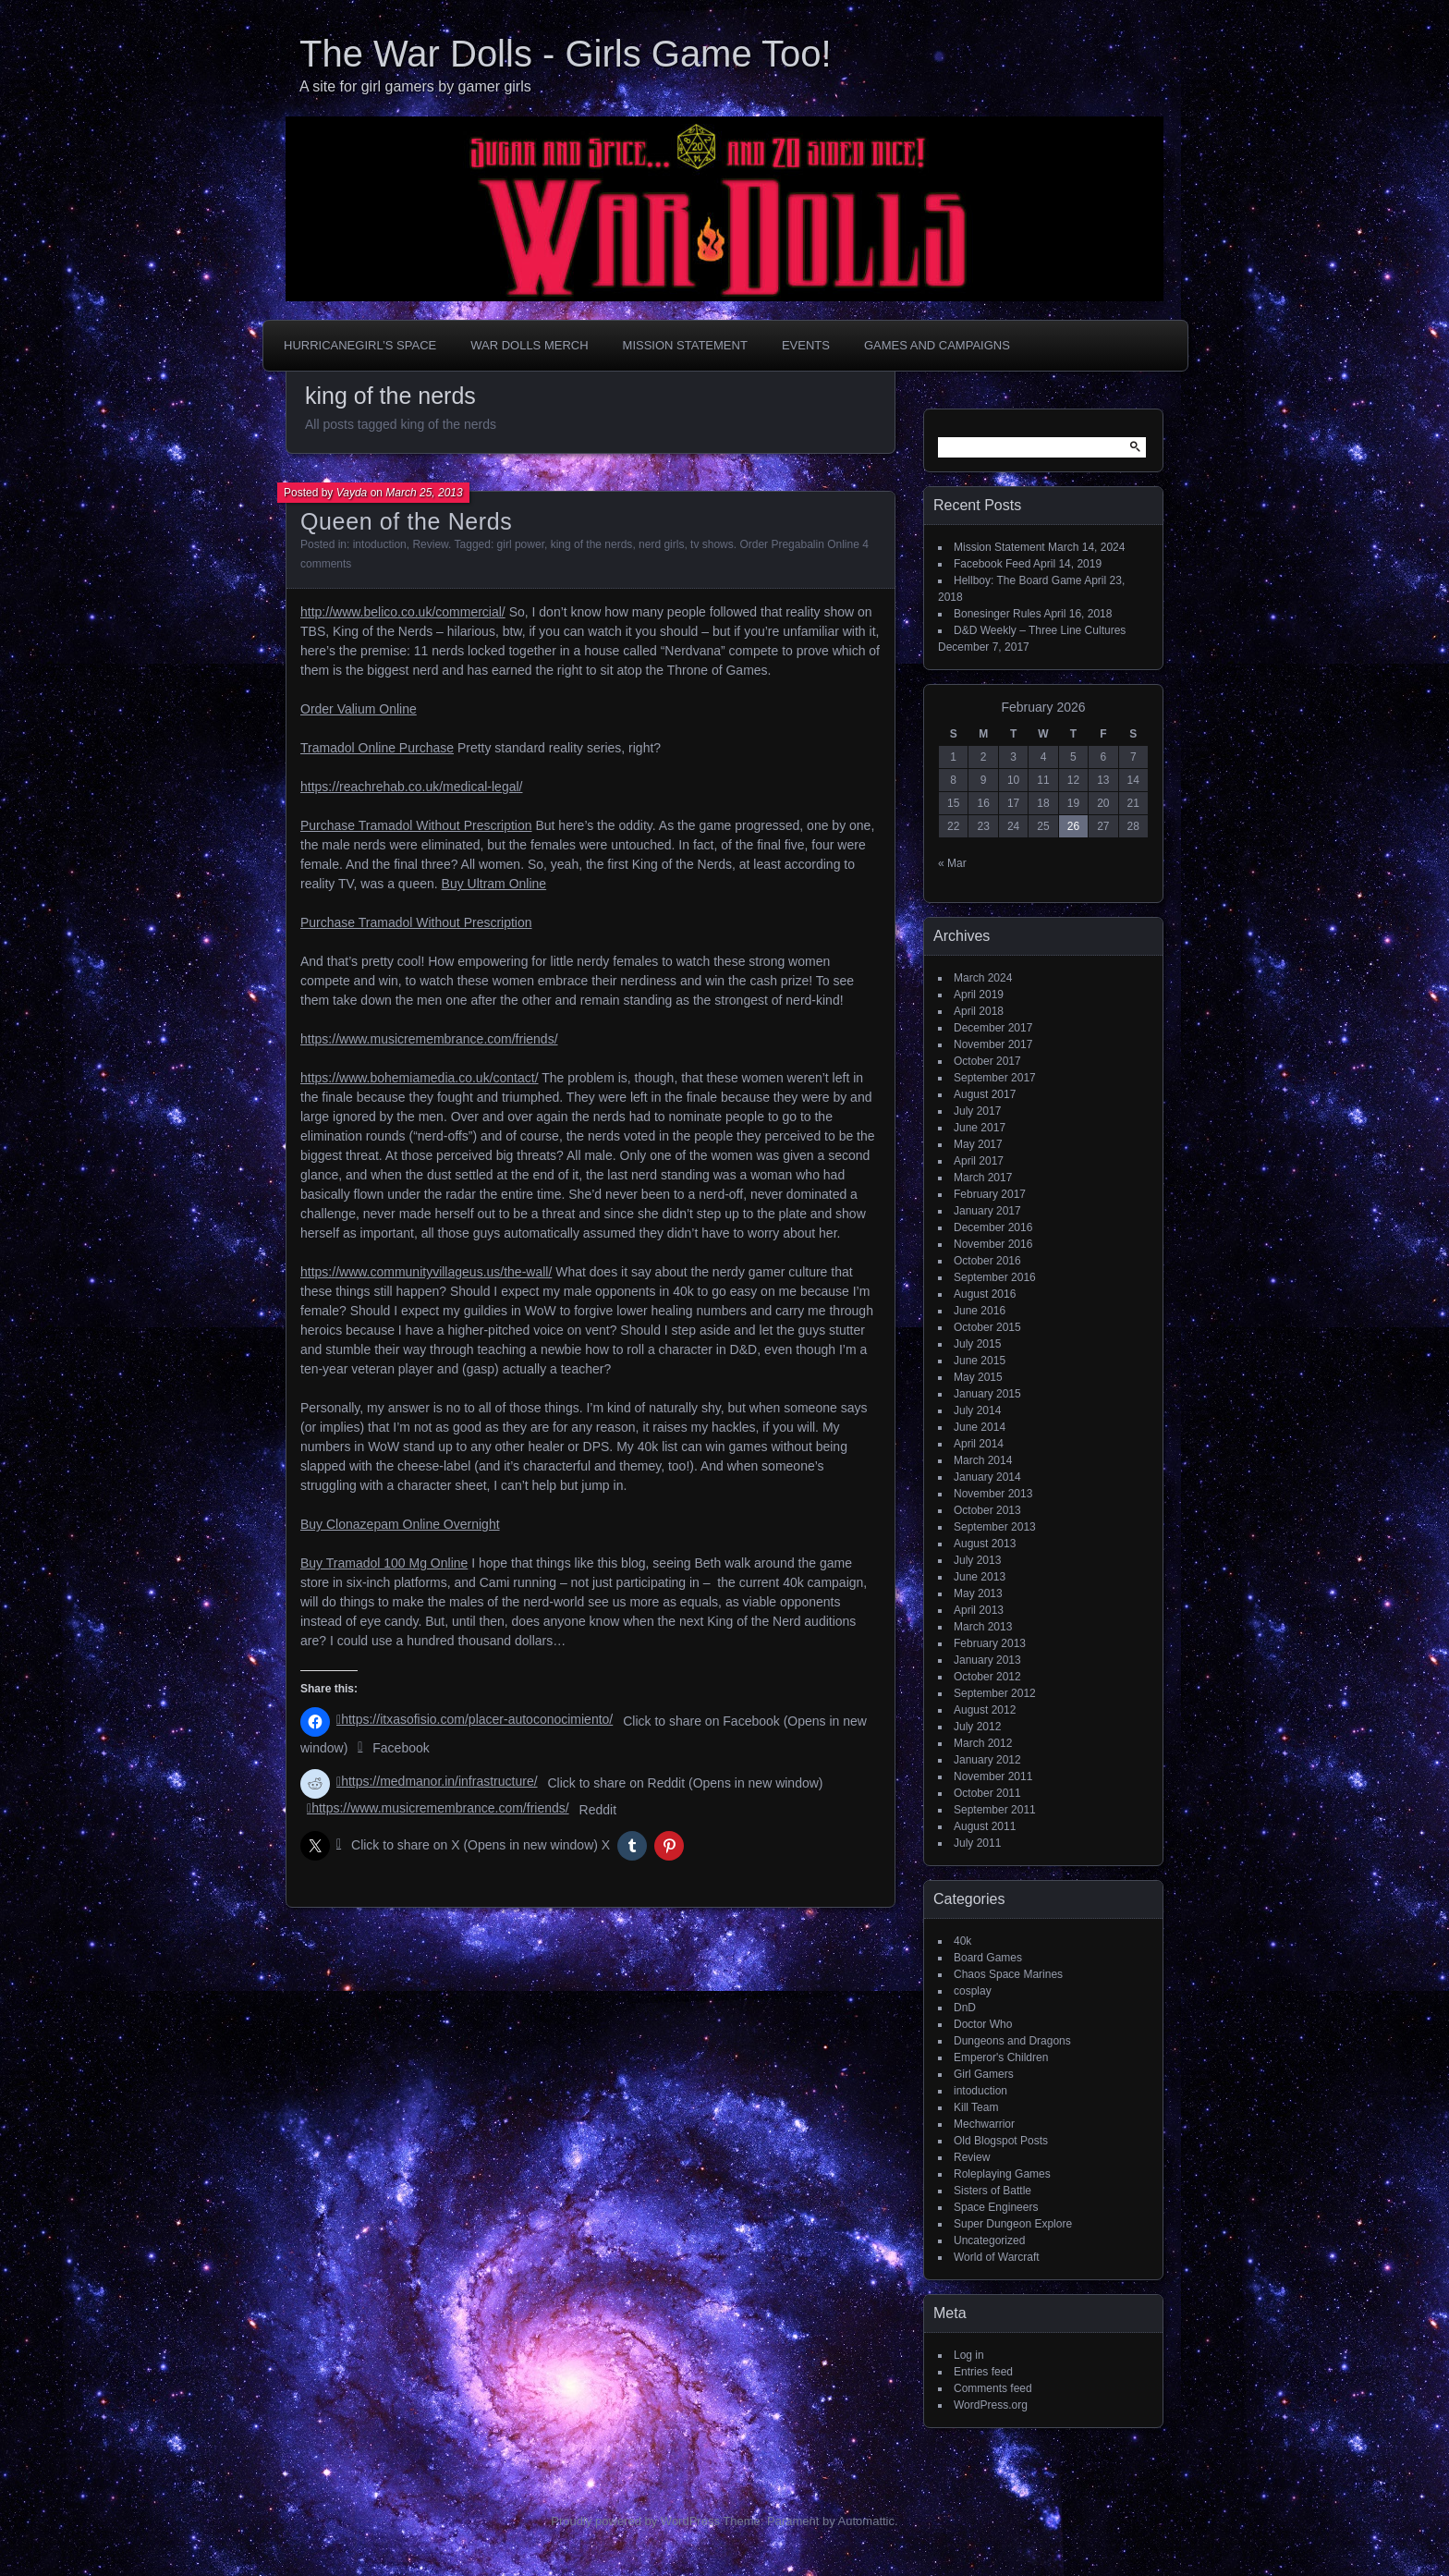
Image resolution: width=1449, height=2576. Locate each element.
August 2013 (985, 1543)
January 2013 (987, 1660)
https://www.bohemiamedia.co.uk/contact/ (419, 1077)
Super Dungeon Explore (1013, 2223)
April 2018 (979, 1011)
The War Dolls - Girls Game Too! (565, 53)
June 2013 (979, 1576)
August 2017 (985, 1094)
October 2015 (987, 1327)
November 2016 (993, 1244)
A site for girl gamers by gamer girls (415, 86)
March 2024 (983, 977)
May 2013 (978, 1593)
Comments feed (993, 2388)
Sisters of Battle (992, 2190)
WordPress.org (991, 2405)
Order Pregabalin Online (798, 544)
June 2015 (979, 1360)
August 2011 (985, 1826)
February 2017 (990, 1194)
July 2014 (977, 1410)
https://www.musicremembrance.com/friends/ (429, 1039)
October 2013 (987, 1510)
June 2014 (979, 1427)
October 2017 (987, 1061)
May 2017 (978, 1144)
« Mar (952, 863)
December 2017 (993, 1027)
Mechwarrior (984, 2124)
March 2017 (983, 1177)
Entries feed (983, 2371)
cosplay (973, 1990)
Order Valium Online (358, 709)
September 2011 (995, 1809)
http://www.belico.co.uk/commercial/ (402, 611)
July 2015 (977, 1343)
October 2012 (987, 1676)
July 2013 (977, 1560)
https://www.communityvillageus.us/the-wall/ (426, 1271)
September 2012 (995, 1693)
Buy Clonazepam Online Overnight (400, 1524)
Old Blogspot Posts (1001, 2140)
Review (430, 544)
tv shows (712, 544)
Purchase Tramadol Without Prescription (416, 825)
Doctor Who (983, 2024)
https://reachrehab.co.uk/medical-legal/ (411, 786)
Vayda (352, 492)
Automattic (866, 2521)
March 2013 (983, 1626)
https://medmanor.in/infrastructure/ (439, 1781)
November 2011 (993, 1776)
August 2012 (985, 1709)
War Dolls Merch (529, 345)
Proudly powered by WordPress (635, 2521)
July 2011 (977, 1843)
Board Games (988, 1957)
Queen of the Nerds (406, 521)
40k (962, 1941)
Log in (969, 2355)
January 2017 (987, 1210)
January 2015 (987, 1393)
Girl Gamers (984, 2074)
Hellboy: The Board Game (1018, 580)
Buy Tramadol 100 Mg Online (384, 1563)
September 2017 (995, 1077)
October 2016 (987, 1260)
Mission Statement (685, 345)
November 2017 (993, 1044)
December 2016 (993, 1227)
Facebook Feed (992, 563)
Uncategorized (989, 2240)
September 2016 (995, 1277)
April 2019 (979, 994)
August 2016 (985, 1294)
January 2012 (987, 1759)
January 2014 (987, 1477)
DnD (965, 2007)
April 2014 (979, 1443)
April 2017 (979, 1160)
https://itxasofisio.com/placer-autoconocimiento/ (477, 1719)
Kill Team (976, 2107)
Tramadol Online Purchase (377, 747)
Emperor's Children (1001, 2057)
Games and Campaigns (937, 345)
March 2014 (983, 1460)
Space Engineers (996, 2207)
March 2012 (983, 1743)
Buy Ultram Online (494, 883)
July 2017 (977, 1111)
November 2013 (993, 1493)
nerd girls (661, 544)
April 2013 (979, 1610)
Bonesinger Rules (997, 613)
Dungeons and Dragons (1012, 2040)
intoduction (380, 544)
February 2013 (990, 1643)
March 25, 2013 (423, 492)
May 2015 (978, 1377)
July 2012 (977, 1726)
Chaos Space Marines (1008, 1974)
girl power (520, 544)
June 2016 (979, 1310)
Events (806, 345)
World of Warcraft (997, 2257)
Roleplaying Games (1002, 2173)
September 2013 (995, 1526)
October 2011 (987, 1793)
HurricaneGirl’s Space (360, 345)
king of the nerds (592, 544)
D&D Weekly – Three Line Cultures (1040, 630)
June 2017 (979, 1127)
